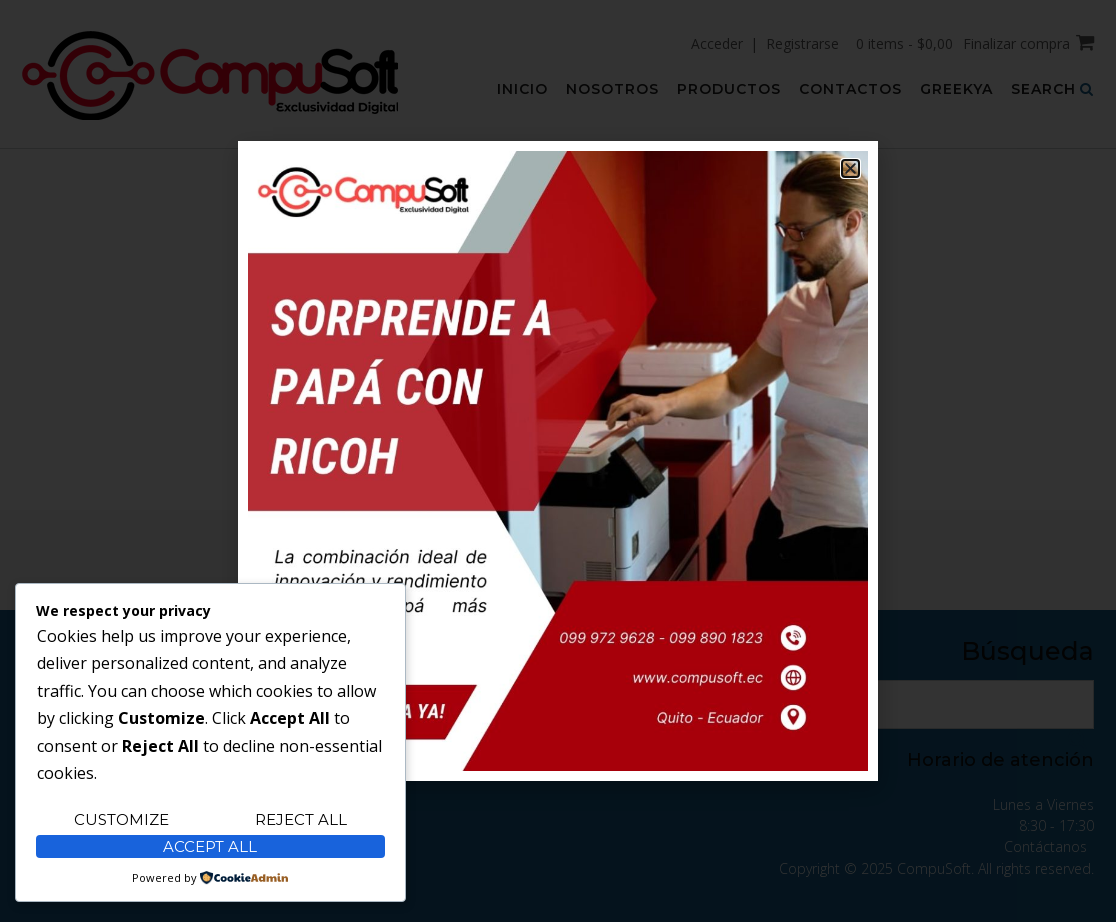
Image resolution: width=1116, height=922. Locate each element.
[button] (850, 168)
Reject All (301, 819)
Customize (121, 819)
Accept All (210, 846)
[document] (558, 461)
